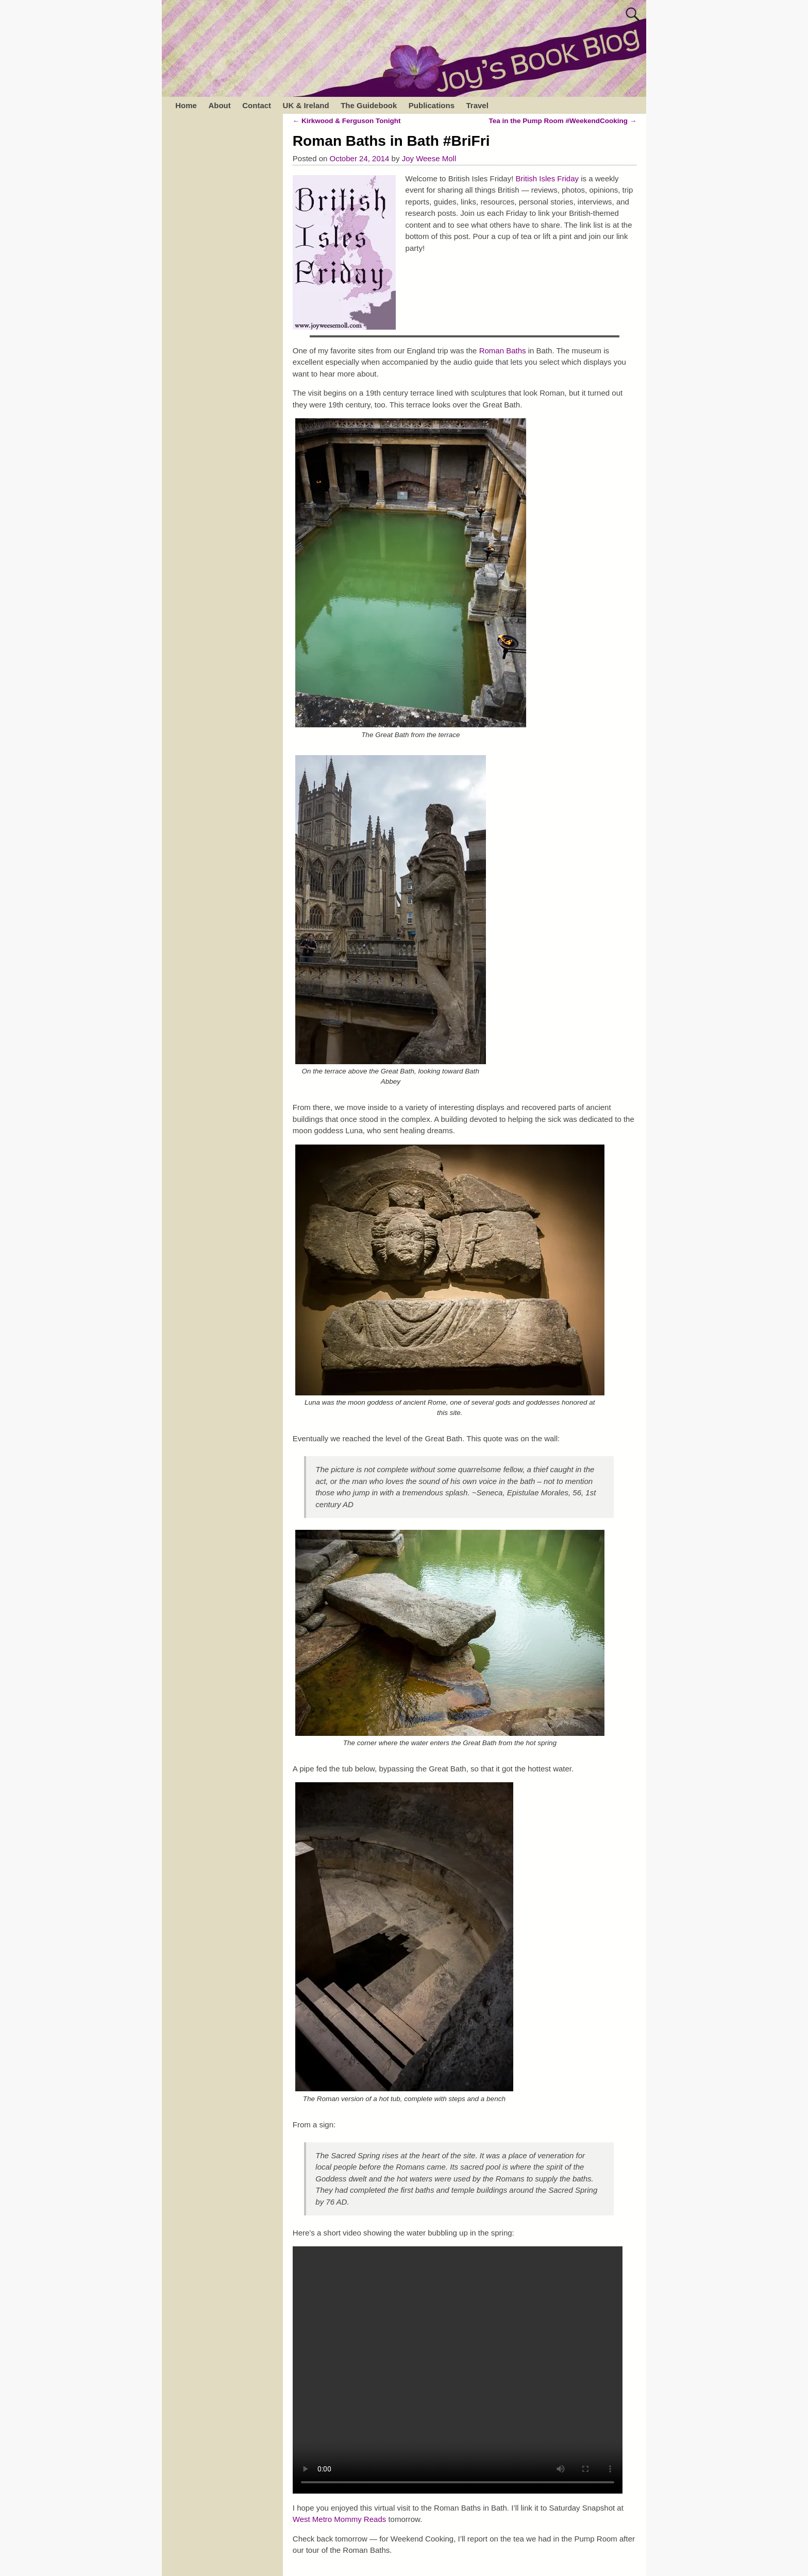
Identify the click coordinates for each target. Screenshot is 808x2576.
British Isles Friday (547, 178)
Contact (256, 105)
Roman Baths (502, 350)
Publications (431, 105)
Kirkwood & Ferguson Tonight (347, 121)
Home (186, 105)
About (219, 105)
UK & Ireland (306, 105)
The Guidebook (369, 105)
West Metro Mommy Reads (341, 2519)
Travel (477, 105)
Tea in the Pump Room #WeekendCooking (562, 121)
